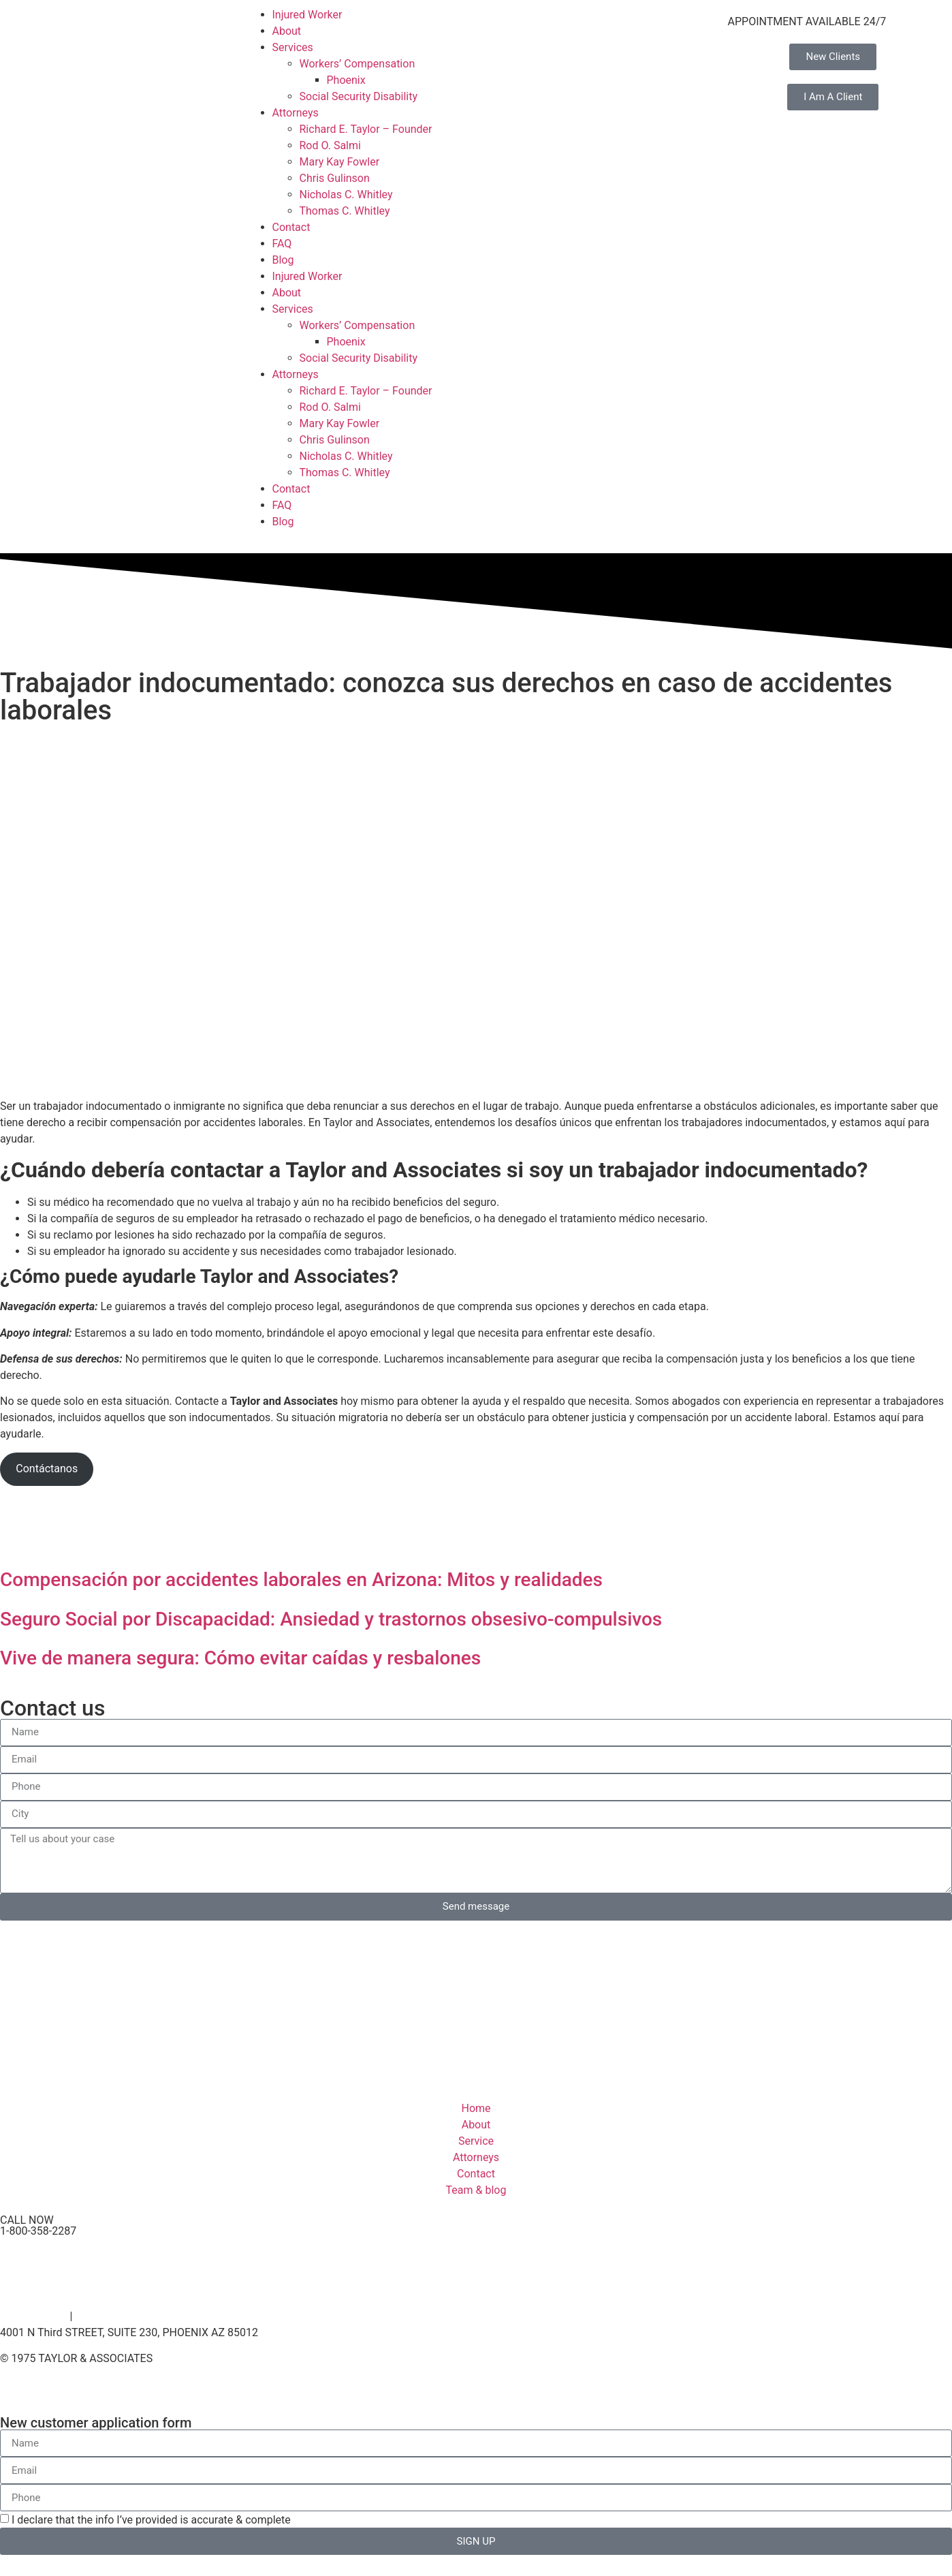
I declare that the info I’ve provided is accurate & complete (151, 2519)
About (287, 31)
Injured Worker (307, 14)
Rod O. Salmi (330, 145)
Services (292, 47)
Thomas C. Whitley (345, 210)
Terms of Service (116, 2316)
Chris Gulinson (335, 178)
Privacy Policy (33, 2316)
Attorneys (295, 112)
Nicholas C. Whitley (346, 194)
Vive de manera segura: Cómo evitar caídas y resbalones (240, 1658)
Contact (291, 227)
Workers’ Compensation (357, 63)
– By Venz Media (190, 2358)
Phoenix (346, 80)
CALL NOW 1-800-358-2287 (38, 2225)
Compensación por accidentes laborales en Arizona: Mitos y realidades (301, 1579)
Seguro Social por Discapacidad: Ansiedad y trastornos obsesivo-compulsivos (331, 1619)
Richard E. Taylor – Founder (366, 129)
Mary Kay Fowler (340, 161)
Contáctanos (47, 1468)
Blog (283, 259)
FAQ (282, 243)
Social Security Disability (359, 96)
